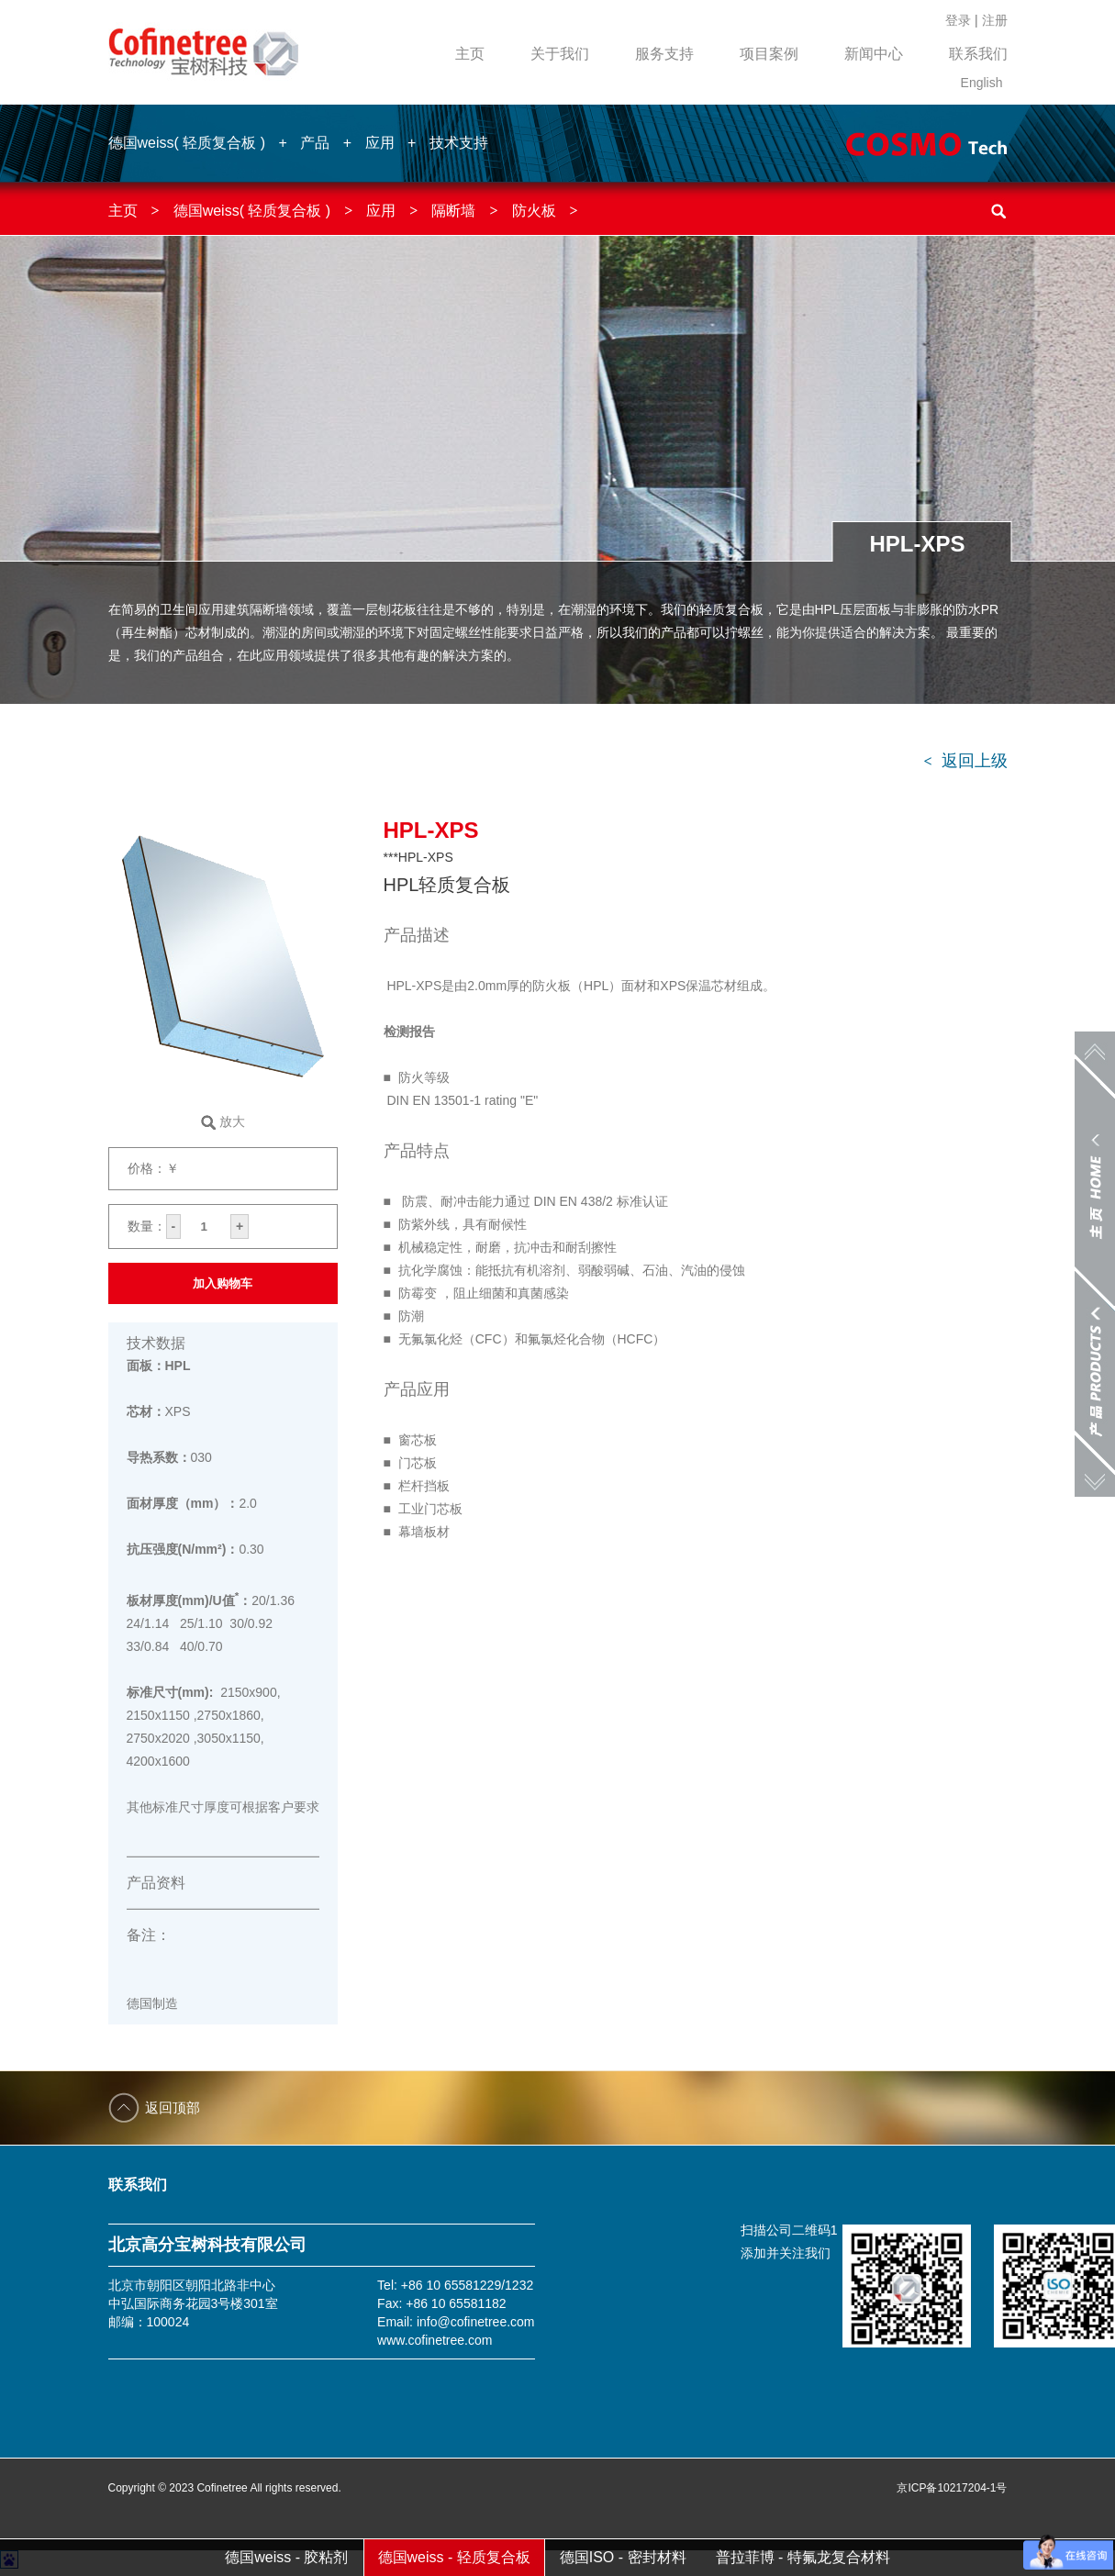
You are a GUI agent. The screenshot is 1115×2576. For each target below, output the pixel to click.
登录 (958, 20)
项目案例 (769, 53)
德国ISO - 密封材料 (623, 2557)
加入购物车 (222, 1283)
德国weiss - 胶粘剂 (286, 2557)
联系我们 (978, 53)
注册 (995, 20)
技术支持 (458, 143)
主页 (470, 53)
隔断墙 (453, 210)
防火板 (534, 210)
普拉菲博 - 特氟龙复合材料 (803, 2557)
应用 (380, 143)
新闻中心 (873, 53)
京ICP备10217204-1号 (952, 2487)
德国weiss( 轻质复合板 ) (187, 143)
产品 (314, 143)
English (982, 82)
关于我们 (559, 53)
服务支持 (664, 53)
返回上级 (965, 761)
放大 (232, 1121)
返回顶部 (172, 2107)
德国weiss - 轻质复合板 (454, 2557)
